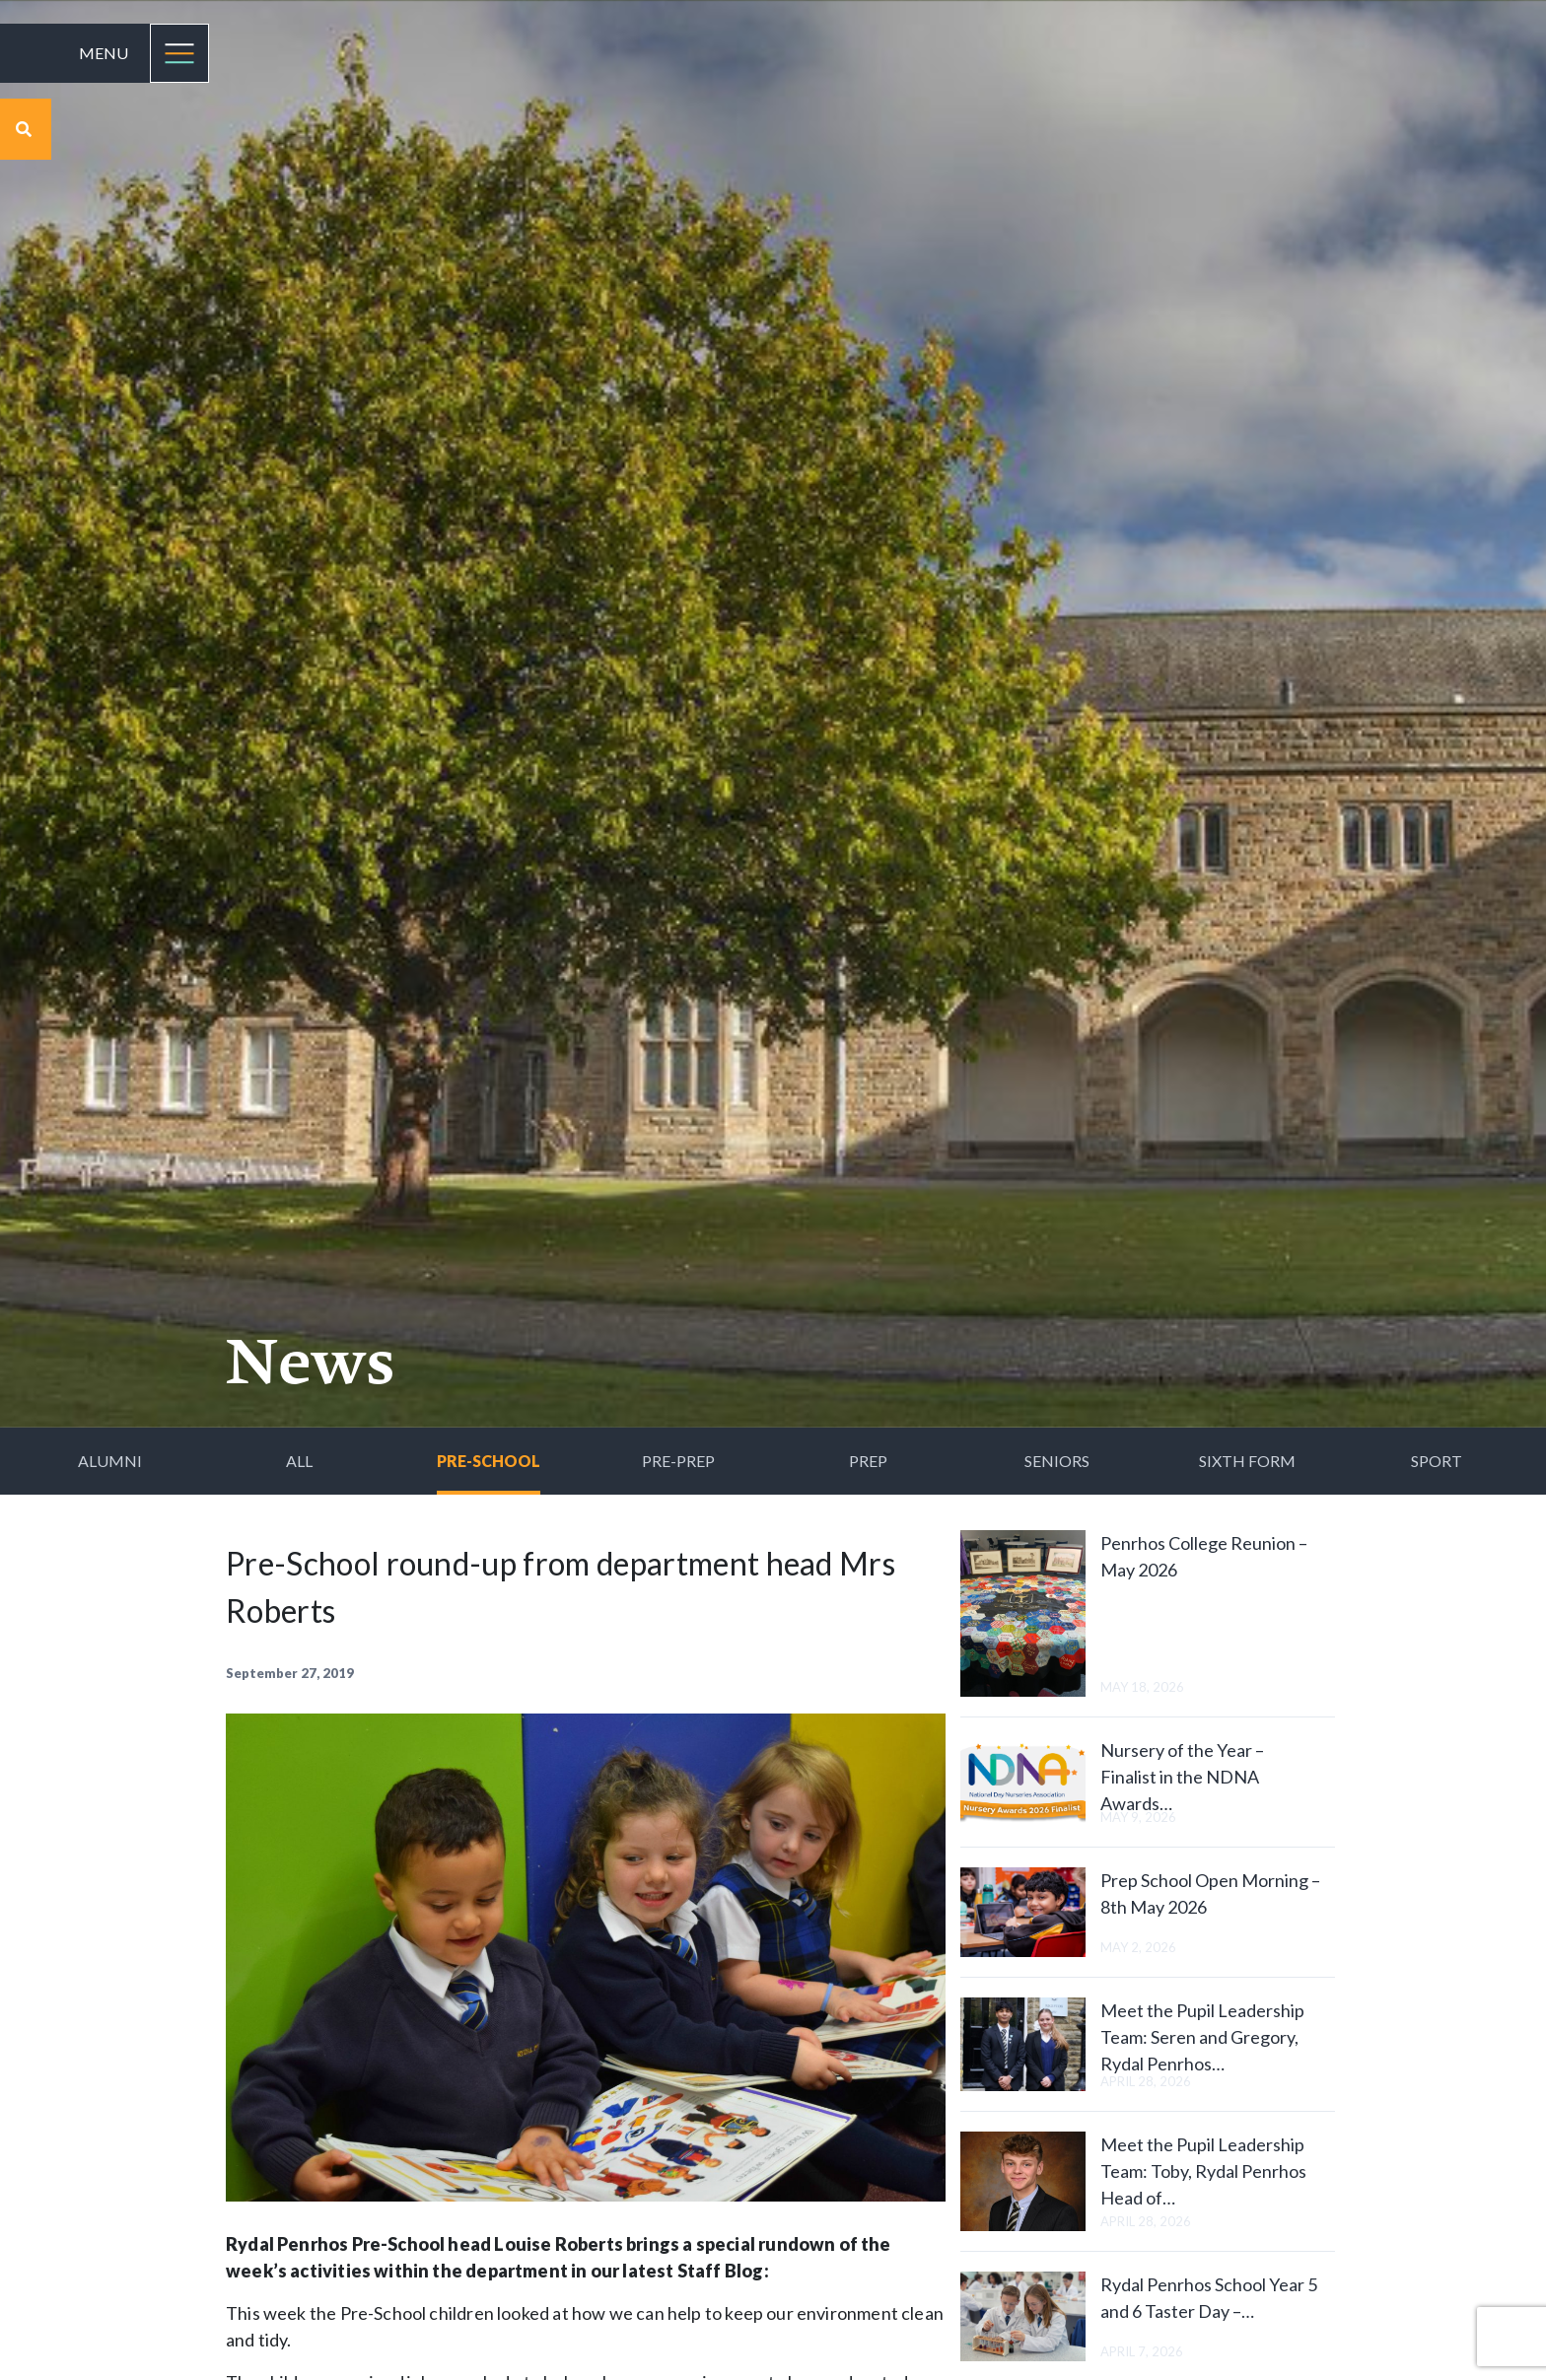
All (299, 1460)
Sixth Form (1247, 1460)
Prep (868, 1460)
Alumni (110, 1460)
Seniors (1056, 1460)
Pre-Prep (678, 1460)
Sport (1436, 1460)
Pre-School (488, 1460)
